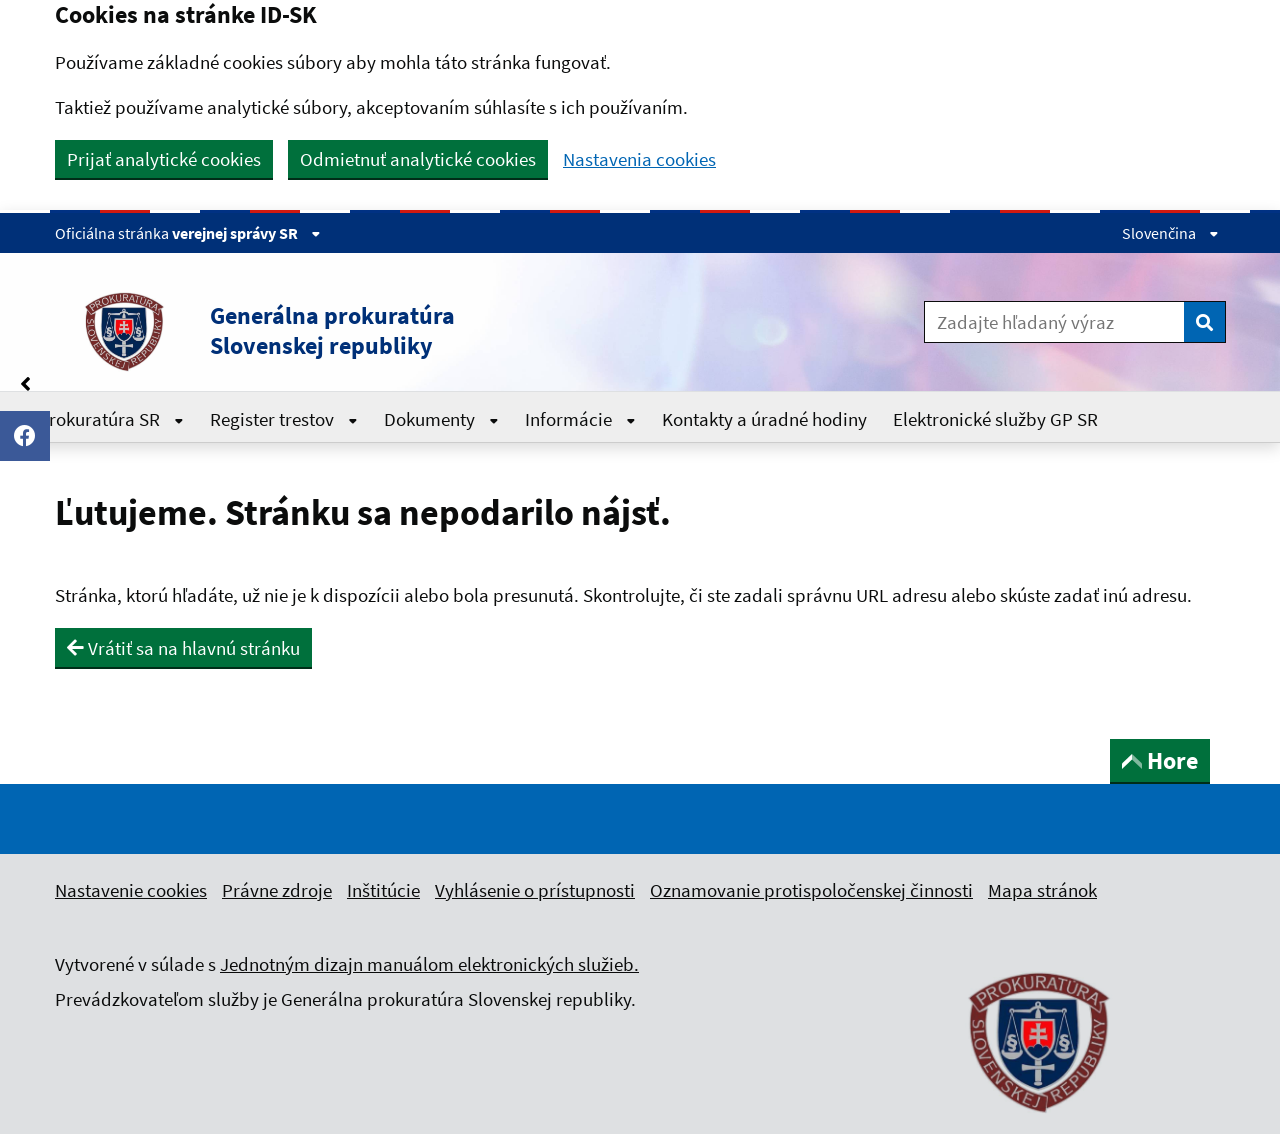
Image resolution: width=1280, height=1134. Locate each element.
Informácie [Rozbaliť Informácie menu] (580, 419)
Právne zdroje (277, 890)
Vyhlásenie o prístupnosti (535, 890)
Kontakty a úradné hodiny (764, 419)
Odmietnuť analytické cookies (418, 159)
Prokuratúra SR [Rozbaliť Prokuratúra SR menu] (111, 419)
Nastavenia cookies (639, 159)
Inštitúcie (383, 890)
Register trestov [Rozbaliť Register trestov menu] (284, 419)
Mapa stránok (1042, 890)
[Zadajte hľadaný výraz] (1054, 322)
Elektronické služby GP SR (995, 419)
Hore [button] (1160, 760)
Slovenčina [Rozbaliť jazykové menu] (1170, 233)
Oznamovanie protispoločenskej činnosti (811, 890)
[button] (399, 331)
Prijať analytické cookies (164, 159)
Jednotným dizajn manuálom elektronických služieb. (429, 964)
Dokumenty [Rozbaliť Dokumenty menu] (441, 419)
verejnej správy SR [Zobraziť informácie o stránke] (246, 233)
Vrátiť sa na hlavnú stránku (183, 648)
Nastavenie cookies (131, 890)
